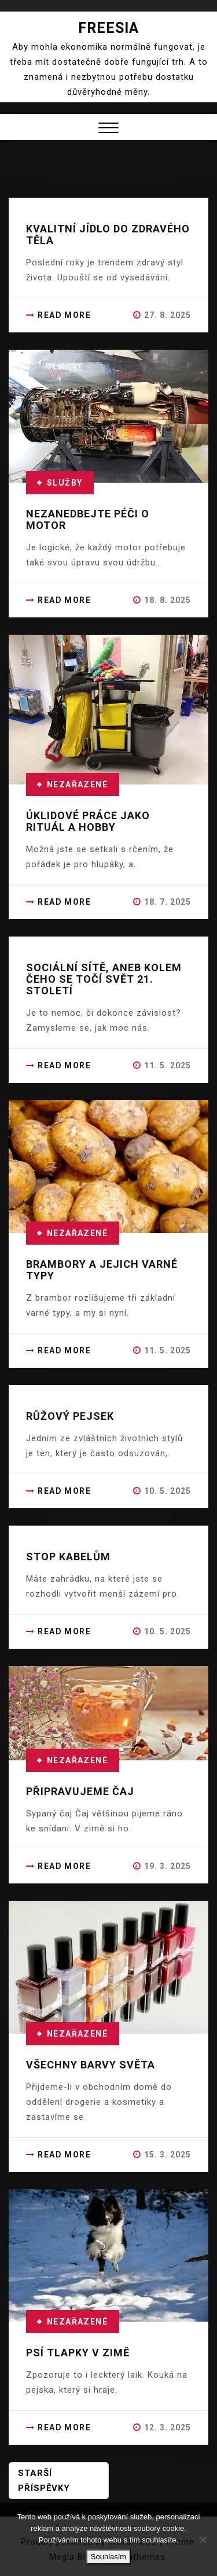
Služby (64, 482)
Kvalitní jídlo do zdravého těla (108, 234)
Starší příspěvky (44, 2480)
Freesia (108, 28)
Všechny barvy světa (90, 2065)
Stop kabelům (68, 1556)
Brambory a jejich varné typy (102, 1270)
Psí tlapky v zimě (78, 2352)
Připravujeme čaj (80, 1791)
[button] (108, 129)
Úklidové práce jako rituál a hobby (88, 821)
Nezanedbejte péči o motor (87, 519)
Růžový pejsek (70, 1416)
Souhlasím (108, 2556)
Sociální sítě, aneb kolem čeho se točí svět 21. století (104, 979)
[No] (202, 2539)
